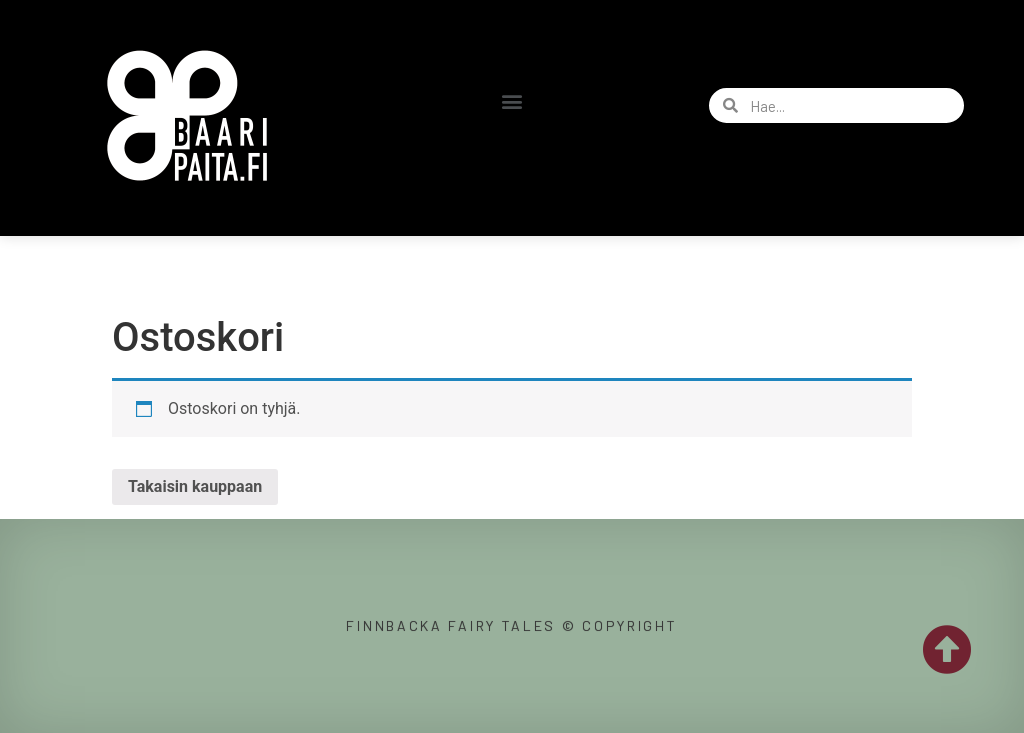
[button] (511, 100)
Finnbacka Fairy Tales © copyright (511, 625)
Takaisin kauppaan (195, 486)
